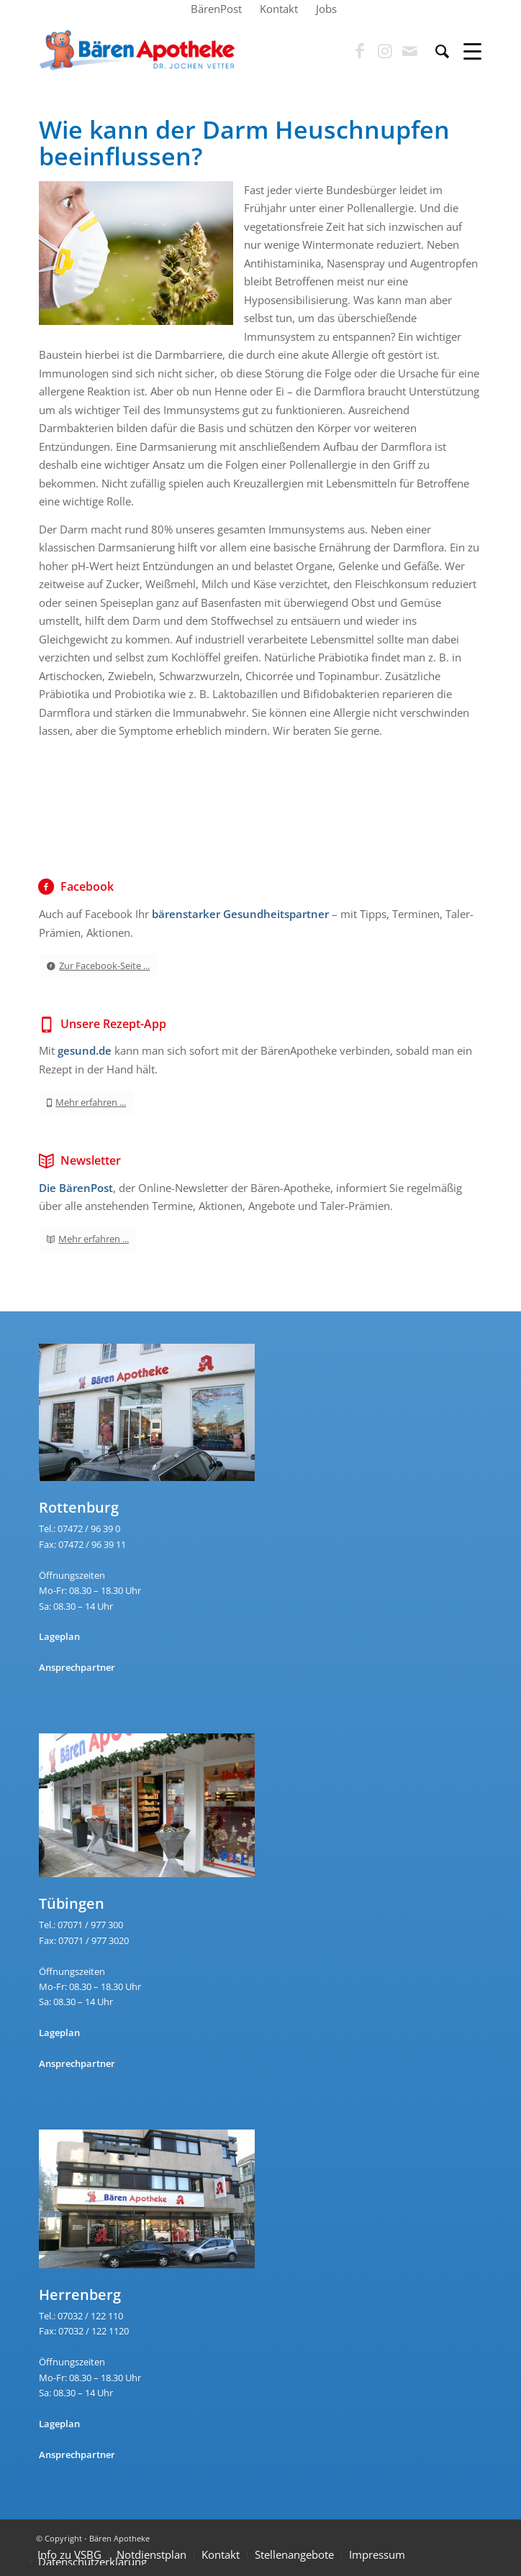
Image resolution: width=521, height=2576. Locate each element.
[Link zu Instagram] (385, 51)
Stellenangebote (294, 2554)
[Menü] (465, 51)
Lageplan (59, 1636)
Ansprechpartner (77, 1667)
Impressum (377, 2554)
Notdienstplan (151, 2554)
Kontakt (220, 2554)
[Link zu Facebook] (360, 51)
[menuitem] (217, 8)
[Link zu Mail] (410, 51)
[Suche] (435, 51)
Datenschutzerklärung (92, 2561)
